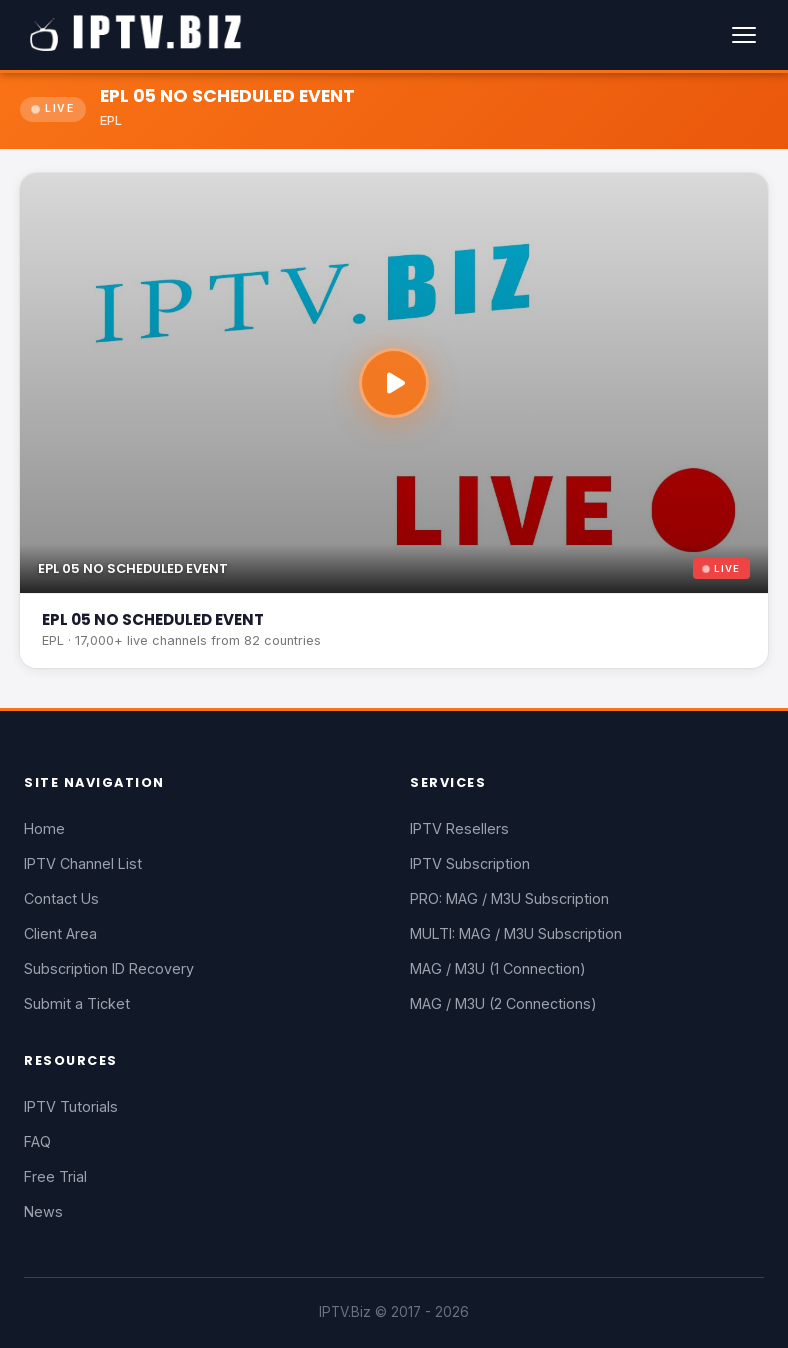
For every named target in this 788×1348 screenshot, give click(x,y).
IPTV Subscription (470, 863)
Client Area (60, 933)
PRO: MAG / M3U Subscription (509, 898)
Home (44, 828)
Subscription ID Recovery (109, 968)
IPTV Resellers (459, 828)
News (43, 1211)
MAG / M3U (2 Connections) (503, 1003)
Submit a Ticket (77, 1003)
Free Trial (55, 1176)
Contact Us (61, 898)
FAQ (37, 1141)
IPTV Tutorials (71, 1106)
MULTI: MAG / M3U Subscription (516, 933)
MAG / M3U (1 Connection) (498, 968)
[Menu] (744, 35)
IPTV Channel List (83, 863)
